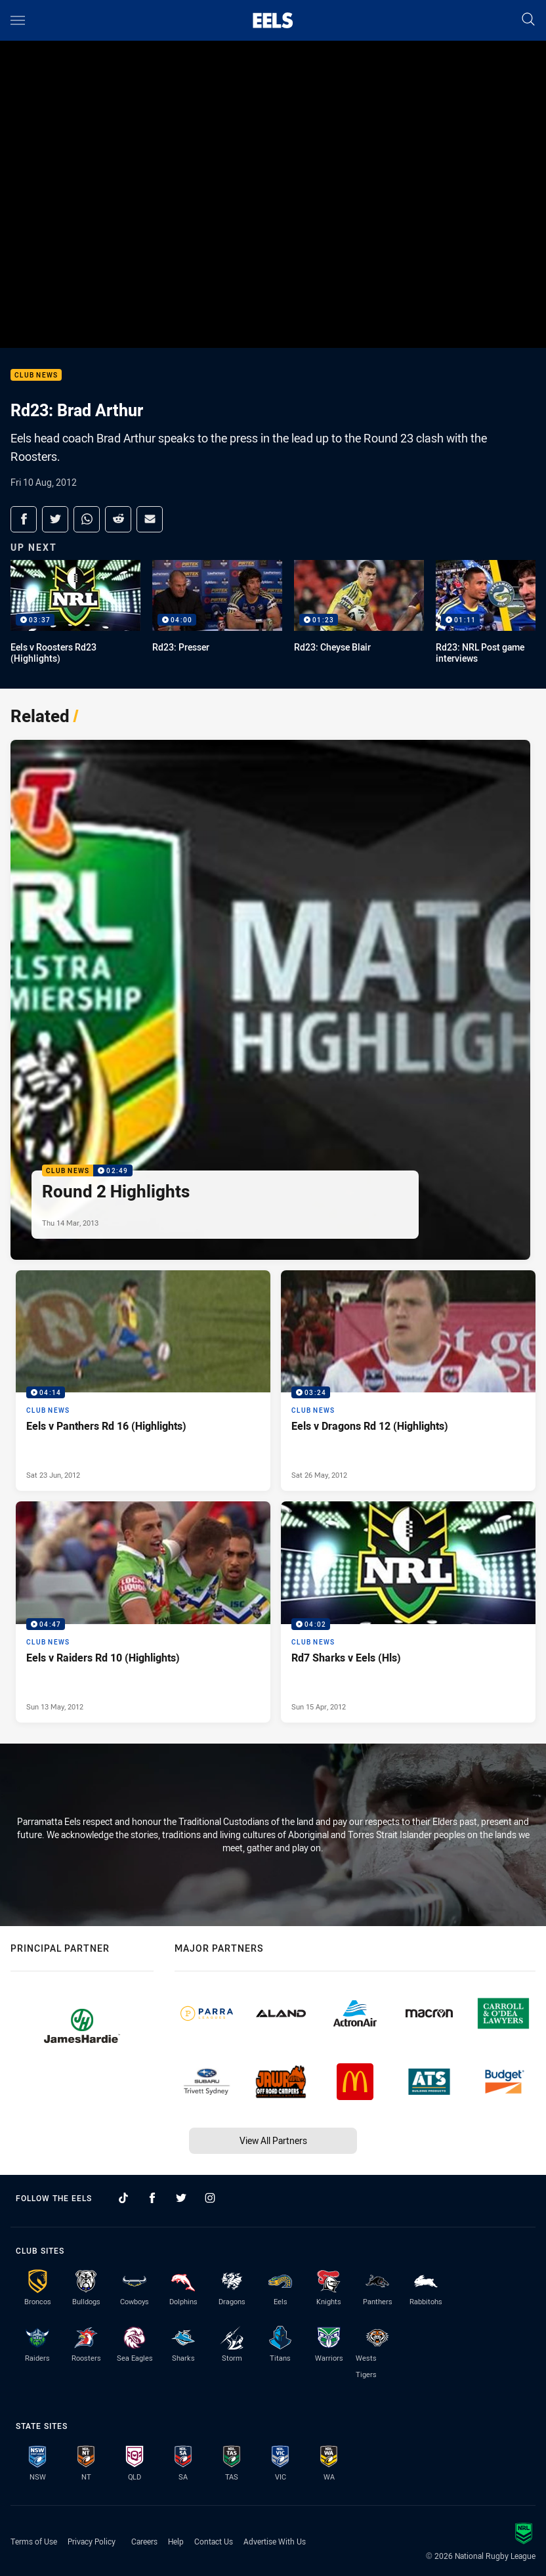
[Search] (528, 20)
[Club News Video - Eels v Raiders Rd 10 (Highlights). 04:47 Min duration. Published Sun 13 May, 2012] (143, 1612)
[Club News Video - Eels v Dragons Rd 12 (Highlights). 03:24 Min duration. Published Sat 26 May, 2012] (408, 1381)
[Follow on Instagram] (210, 2198)
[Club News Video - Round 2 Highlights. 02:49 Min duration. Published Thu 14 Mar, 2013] (270, 1000)
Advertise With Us (274, 2541)
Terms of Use (33, 2541)
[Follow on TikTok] (123, 2198)
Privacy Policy (92, 2541)
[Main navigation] (17, 20)
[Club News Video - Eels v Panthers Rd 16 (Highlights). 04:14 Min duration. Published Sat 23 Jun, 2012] (143, 1381)
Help (176, 2541)
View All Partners (273, 2140)
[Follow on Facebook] (152, 2198)
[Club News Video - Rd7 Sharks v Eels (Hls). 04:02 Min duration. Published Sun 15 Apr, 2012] (408, 1612)
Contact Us (213, 2541)
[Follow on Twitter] (181, 2198)
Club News (36, 375)
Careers (144, 2541)
